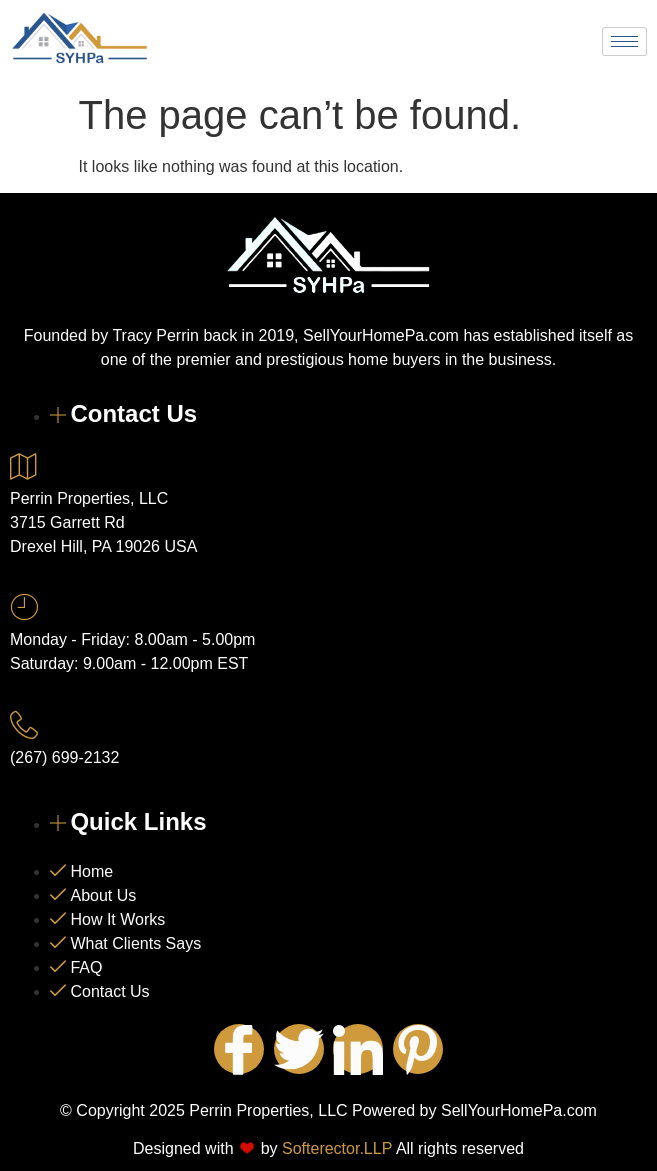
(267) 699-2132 (64, 757)
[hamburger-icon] (624, 41)
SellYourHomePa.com (519, 1110)
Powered (382, 1110)
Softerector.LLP (337, 1148)
